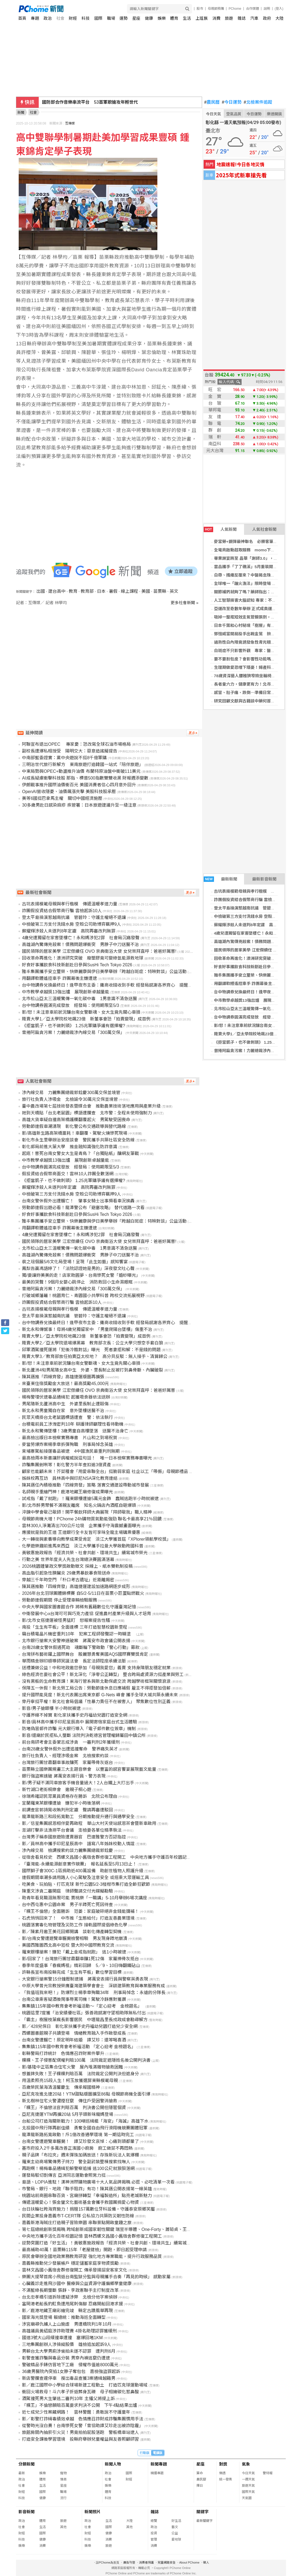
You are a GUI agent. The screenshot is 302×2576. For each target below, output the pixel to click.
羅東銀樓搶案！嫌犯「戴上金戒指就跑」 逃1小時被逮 (74, 1952)
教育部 (87, 591)
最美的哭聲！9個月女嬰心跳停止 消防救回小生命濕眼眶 (77, 1282)
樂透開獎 (274, 114)
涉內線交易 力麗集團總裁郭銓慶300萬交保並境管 (71, 1092)
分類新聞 (26, 2464)
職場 (111, 18)
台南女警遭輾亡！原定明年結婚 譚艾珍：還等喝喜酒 (74, 2040)
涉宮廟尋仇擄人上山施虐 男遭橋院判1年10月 (67, 2324)
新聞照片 (93, 2511)
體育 (174, 18)
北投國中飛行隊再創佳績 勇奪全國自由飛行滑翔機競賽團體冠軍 (85, 2128)
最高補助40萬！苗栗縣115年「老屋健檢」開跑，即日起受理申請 (84, 2249)
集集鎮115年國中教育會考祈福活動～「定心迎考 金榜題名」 (83, 2006)
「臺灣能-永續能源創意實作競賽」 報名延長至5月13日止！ (79, 1864)
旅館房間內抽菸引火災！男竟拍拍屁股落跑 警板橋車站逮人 (80, 2432)
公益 (174, 2533)
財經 (73, 18)
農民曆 (212, 102)
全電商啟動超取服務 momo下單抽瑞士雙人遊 (256, 550)
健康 (149, 18)
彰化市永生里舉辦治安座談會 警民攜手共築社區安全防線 (78, 1140)
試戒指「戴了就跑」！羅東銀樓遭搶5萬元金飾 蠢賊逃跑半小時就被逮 (90, 1498)
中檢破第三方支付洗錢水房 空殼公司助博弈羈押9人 (71, 924)
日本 (101, 591)
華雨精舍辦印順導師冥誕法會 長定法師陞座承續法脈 (74, 1661)
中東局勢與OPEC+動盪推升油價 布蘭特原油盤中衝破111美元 (81, 771)
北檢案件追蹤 (258, 102)
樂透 (222, 2473)
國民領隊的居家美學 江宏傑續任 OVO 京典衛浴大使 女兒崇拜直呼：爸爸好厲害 (98, 1390)
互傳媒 (70, 123)
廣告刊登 (129, 2562)
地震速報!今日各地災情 (240, 164)
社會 (60, 18)
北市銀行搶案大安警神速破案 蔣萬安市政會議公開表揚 (76, 1640)
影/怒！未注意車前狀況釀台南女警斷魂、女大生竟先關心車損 (81, 1012)
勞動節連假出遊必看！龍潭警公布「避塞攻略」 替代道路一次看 (83, 1207)
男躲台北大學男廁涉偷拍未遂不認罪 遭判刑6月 (68, 2351)
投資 (154, 2533)
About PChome (189, 2562)
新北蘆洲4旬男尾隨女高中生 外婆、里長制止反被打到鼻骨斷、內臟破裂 (92, 1370)
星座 (136, 18)
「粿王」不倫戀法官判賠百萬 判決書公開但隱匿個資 (74, 2107)
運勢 (123, 18)
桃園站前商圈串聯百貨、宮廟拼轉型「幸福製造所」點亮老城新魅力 (87, 2195)
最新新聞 (220, 879)
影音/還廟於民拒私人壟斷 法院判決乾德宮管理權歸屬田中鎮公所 (84, 1735)
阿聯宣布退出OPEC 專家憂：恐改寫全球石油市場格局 (76, 744)
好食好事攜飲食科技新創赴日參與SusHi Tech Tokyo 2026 (77, 965)
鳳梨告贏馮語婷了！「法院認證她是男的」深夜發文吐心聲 (78, 1268)
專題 (35, 18)
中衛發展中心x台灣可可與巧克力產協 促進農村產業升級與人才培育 (86, 1613)
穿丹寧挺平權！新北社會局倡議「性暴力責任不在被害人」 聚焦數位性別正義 (96, 1701)
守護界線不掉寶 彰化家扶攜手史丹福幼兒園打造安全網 (74, 1715)
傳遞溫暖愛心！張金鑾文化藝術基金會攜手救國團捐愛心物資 (80, 2202)
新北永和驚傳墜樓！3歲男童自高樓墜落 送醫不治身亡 (75, 1431)
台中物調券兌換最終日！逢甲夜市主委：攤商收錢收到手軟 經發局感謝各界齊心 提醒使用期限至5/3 (119, 985)
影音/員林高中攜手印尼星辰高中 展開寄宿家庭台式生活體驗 (79, 1722)
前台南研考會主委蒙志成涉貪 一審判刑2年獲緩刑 (71, 1742)
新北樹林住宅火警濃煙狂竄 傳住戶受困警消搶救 (69, 2101)
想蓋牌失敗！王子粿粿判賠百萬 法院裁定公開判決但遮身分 (80, 2073)
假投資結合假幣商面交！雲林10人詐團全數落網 (67, 1173)
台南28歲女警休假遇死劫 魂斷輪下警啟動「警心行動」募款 (80, 1647)
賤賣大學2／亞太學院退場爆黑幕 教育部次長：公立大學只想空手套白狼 (92, 1343)
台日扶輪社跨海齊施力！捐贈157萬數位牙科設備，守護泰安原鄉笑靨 (88, 2209)
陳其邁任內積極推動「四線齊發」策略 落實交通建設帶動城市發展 (85, 1485)
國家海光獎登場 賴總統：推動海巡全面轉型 (63, 2317)
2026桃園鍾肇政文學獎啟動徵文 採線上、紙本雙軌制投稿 (77, 1566)
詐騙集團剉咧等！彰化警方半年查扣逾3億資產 (66, 1464)
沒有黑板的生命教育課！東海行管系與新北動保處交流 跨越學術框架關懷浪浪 (96, 1681)
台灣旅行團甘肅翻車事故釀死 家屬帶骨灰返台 (67, 1762)
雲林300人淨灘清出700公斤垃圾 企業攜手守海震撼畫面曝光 (81, 1525)
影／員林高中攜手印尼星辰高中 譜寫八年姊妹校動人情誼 (78, 1843)
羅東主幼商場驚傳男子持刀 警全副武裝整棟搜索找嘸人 (76, 2161)
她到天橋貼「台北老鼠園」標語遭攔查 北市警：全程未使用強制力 (87, 1113)
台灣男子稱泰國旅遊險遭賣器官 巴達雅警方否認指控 (74, 1837)
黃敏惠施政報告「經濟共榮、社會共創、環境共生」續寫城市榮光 (85, 1552)
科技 (86, 18)
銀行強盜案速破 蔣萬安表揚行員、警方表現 (63, 1776)
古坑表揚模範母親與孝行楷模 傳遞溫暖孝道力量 (69, 904)
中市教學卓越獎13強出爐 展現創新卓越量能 (255, 1000)
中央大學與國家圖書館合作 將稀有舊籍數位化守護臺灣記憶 (79, 1607)
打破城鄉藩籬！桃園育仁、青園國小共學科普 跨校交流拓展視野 (83, 1295)
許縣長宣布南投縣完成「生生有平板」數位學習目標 (72, 1972)
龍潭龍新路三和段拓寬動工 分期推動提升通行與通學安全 (78, 1816)
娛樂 (162, 18)
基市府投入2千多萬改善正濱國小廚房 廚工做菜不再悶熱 (77, 2148)
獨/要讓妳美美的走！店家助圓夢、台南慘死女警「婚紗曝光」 (81, 1275)
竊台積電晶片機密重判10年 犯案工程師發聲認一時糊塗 (78, 1634)
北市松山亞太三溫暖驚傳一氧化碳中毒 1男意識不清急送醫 (79, 998)
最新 (21, 2473)
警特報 (267, 2473)
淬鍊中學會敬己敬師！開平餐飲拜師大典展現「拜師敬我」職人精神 (87, 1512)
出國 (40, 591)
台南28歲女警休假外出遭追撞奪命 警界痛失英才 (70, 1749)
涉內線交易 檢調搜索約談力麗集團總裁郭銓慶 (67, 1850)
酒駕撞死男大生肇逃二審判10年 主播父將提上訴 (68, 2398)
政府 (267, 18)
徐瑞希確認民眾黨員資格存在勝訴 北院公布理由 (69, 1796)
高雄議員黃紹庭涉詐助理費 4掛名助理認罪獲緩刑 (69, 2331)
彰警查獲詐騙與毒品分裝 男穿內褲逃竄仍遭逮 (66, 2358)
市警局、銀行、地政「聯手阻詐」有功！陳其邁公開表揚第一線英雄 (87, 2189)
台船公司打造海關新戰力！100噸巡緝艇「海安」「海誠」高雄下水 (85, 2121)
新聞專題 (159, 2464)
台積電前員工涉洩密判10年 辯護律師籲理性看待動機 (72, 1424)
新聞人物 (113, 2464)
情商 (63, 2479)
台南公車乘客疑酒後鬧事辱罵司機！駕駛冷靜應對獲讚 (74, 1999)
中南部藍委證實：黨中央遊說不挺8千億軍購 (64, 757)
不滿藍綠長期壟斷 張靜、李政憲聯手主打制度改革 (70, 2290)
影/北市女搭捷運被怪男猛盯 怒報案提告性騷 (66, 1620)
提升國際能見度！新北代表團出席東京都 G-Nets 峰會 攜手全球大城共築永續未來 (100, 1695)
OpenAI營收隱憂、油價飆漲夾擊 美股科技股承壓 (69, 791)
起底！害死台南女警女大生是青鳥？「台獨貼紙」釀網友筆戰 (80, 1153)
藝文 (174, 2527)
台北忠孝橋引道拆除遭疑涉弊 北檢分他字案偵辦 (69, 2297)
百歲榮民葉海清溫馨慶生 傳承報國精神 (61, 2087)
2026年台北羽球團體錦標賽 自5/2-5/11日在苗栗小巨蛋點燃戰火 (83, 1593)
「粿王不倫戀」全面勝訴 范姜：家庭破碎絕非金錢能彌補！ (80, 1911)
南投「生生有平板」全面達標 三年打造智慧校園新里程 (74, 1627)
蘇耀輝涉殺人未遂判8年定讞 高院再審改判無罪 (257, 924)
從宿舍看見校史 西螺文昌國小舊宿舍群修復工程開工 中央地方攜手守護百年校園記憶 (106, 1857)
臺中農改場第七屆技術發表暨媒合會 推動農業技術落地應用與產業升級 (91, 1106)
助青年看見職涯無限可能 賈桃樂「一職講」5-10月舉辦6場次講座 (84, 1898)
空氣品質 (233, 114)
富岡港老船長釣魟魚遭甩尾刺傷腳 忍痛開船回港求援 (72, 2304)
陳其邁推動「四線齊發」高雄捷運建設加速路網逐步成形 (76, 1586)
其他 (63, 2527)
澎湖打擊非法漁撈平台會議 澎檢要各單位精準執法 (72, 1830)
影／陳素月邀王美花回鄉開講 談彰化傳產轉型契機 (72, 1931)
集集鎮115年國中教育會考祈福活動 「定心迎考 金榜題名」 (79, 2046)
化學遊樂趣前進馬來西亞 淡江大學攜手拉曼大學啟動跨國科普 (82, 1546)
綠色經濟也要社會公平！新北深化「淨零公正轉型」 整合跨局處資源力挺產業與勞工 (102, 1674)
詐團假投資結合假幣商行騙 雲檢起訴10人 (251, 899)
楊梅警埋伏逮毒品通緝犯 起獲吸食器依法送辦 (66, 1397)
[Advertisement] (109, 652)
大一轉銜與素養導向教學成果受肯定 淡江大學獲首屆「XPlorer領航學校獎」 (96, 1539)
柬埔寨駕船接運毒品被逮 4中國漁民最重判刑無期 (71, 1451)
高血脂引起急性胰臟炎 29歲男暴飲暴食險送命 (66, 1573)
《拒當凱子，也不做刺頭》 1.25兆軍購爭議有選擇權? (73, 1025)
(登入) (279, 9)
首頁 (22, 18)
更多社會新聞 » (185, 602)
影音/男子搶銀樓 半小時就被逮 (51, 1708)
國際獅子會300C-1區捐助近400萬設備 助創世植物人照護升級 (82, 1870)
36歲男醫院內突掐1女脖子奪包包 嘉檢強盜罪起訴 (71, 2371)
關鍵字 (202, 2511)
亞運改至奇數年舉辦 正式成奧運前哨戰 (249, 608)
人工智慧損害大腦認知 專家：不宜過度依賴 (253, 600)
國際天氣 (248, 2492)
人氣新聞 (220, 529)
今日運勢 (232, 102)
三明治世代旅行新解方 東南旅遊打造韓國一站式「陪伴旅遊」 (82, 764)
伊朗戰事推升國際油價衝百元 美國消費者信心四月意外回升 (79, 785)
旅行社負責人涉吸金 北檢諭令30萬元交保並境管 (70, 1099)
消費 (216, 18)
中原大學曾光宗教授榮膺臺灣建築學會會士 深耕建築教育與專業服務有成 (93, 1985)
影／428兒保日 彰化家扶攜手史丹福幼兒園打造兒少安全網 (80, 2026)
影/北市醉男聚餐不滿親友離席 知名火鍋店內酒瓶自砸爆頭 (79, 1505)
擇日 (199, 2485)
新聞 (20, 112)
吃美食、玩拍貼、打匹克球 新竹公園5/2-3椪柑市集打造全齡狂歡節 (86, 1884)
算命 (199, 2473)
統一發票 (225, 2479)
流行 (63, 2498)
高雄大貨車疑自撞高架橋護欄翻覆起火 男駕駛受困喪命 (76, 1119)
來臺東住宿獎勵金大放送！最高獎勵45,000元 (65, 1383)
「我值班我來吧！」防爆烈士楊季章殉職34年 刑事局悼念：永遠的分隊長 (93, 1992)
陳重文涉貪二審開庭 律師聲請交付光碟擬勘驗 (67, 1891)
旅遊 (229, 18)
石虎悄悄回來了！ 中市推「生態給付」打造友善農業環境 (78, 1918)
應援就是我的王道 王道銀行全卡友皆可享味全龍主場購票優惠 (81, 1532)
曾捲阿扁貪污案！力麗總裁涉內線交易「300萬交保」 (73, 1032)
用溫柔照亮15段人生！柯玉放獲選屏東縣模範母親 (70, 2080)
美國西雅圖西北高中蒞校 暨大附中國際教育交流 (68, 1945)
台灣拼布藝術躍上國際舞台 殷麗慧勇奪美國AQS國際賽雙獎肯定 (85, 1654)
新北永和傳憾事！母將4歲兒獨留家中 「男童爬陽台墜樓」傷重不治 (87, 1329)
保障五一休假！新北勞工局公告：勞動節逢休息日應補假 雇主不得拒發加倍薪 (96, 1688)
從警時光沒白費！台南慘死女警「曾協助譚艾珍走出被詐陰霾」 (82, 2425)
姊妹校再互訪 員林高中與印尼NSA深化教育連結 (70, 1478)
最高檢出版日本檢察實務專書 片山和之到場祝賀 (69, 1437)
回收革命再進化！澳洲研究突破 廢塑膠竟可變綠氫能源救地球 (82, 958)
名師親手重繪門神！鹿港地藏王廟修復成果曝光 (67, 1492)
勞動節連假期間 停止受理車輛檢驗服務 (59, 1600)
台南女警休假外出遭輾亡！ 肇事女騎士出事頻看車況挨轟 (78, 1201)
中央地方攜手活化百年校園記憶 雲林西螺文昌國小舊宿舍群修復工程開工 (92, 2236)
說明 (267, 9)
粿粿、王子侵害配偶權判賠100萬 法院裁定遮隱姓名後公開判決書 (86, 2060)
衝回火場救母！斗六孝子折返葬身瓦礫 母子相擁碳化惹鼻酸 (80, 2392)
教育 (73, 591)
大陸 (279, 18)
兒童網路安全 (167, 2562)
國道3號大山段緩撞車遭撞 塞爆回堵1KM (62, 2337)
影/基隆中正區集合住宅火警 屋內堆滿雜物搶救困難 (72, 2067)
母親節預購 (216, 9)
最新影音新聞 (264, 879)
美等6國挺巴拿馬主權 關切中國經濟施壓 (62, 798)
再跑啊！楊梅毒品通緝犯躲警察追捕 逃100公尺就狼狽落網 (78, 2168)
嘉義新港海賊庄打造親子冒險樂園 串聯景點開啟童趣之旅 (76, 2222)
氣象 (246, 2464)
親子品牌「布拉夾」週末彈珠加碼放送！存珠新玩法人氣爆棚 (80, 2155)
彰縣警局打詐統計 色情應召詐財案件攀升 (63, 2053)
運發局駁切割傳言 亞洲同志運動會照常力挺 (63, 2175)
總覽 (154, 2521)
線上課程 (129, 591)
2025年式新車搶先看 (241, 175)
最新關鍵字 (204, 2521)
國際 (98, 18)
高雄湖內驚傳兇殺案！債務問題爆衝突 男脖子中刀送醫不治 (80, 944)
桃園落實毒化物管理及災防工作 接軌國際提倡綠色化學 (74, 1925)
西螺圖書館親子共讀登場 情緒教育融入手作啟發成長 (74, 2033)
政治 (48, 18)
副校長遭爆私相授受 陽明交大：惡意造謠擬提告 (69, 751)
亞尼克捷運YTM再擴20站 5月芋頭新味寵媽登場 (67, 2114)
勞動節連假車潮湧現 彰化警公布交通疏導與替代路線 (74, 1126)
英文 (174, 591)
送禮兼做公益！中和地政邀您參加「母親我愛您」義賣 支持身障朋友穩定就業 (96, 1667)
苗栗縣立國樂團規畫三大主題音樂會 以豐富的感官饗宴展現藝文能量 (89, 1769)
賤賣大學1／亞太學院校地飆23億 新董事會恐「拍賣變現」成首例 (86, 1019)
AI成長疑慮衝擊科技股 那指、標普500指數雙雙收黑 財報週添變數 (85, 778)
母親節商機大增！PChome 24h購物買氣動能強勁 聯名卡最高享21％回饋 (92, 1519)
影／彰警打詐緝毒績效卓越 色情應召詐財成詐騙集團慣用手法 (82, 2419)
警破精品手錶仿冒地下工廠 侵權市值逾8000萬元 (70, 2364)
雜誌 (242, 18)
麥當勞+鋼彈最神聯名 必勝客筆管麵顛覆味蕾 (256, 541)
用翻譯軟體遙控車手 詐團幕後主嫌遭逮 (249, 983)
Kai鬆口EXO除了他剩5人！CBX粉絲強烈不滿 (85, 102)
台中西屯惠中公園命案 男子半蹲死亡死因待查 (67, 1904)
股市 (200, 9)
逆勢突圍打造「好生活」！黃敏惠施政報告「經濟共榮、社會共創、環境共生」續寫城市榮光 (111, 2243)
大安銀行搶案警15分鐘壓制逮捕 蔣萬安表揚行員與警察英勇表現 (85, 1979)
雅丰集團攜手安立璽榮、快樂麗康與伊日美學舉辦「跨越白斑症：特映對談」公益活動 (104, 971)
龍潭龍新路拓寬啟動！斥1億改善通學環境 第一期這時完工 (78, 2134)
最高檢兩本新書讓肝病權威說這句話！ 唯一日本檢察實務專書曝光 (87, 1458)
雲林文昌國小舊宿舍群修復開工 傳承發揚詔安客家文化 (74, 2270)
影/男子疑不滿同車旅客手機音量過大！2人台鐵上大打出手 (78, 1782)
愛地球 (176, 2539)
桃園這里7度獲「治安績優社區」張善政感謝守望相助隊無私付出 (84, 2013)
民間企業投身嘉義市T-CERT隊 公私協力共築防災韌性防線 (78, 2216)
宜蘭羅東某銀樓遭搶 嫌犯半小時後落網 (61, 1803)
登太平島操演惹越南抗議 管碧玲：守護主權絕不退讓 (74, 917)
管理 (154, 2539)
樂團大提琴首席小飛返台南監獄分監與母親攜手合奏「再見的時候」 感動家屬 (96, 2276)
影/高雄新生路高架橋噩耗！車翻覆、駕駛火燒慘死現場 (74, 1133)
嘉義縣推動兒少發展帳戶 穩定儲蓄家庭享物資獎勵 (70, 2263)
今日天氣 (213, 114)
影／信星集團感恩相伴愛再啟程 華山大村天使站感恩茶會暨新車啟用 (89, 1823)
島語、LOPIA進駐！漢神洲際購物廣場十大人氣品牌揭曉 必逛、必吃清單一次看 (98, 2182)
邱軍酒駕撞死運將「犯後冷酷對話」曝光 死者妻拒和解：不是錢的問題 (91, 1349)
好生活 (176, 2521)
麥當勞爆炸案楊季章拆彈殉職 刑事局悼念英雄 (67, 1444)
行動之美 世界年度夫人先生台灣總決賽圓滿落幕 (68, 1559)
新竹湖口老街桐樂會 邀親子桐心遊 (56, 1789)
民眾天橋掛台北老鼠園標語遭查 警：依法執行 (67, 1417)
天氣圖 (247, 2498)
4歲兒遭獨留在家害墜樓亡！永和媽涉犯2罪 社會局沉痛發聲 (80, 937)
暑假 (113, 591)
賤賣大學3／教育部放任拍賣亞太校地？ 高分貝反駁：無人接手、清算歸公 (94, 1356)
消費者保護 (146, 2562)
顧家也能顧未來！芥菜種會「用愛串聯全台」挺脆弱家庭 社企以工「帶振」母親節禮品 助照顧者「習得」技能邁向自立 (136, 1471)
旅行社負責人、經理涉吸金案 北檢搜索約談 (65, 1755)
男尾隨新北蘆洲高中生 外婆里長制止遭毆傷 (65, 1404)
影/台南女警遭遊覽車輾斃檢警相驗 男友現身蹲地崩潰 (74, 1938)
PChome (235, 9)
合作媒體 (252, 9)
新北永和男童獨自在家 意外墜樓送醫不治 (63, 1410)
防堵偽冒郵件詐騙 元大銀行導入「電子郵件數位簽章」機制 (79, 1728)
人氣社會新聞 (264, 529)
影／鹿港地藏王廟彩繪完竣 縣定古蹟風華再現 (67, 2310)
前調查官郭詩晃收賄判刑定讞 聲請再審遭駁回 (67, 1810)
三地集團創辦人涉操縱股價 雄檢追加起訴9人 (66, 2344)
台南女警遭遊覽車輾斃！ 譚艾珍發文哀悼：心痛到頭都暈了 (80, 2141)
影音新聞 (26, 2511)
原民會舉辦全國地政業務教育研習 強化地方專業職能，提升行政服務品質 (92, 2256)
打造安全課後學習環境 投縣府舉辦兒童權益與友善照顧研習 (80, 2439)
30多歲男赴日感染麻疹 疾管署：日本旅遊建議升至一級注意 (79, 805)
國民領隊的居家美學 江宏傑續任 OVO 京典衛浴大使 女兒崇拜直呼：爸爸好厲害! (99, 951)
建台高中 (57, 591)
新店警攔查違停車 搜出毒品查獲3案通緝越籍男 (68, 2378)
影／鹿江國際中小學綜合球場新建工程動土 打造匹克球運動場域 (85, 2385)
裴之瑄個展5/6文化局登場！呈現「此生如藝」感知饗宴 (75, 1261)
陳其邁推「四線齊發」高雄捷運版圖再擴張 (63, 1376)
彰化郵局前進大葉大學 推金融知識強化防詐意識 (69, 1146)
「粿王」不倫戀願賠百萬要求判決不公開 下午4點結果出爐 (79, 2405)
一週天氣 (248, 2479)
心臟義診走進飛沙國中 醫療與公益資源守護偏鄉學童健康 (76, 2283)
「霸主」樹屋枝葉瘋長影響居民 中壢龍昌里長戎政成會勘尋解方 (85, 2019)
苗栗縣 (159, 591)
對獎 (223, 2464)
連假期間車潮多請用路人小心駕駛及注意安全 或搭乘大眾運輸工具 (85, 1877)
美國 (145, 591)
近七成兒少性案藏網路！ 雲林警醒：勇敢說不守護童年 (76, 2412)
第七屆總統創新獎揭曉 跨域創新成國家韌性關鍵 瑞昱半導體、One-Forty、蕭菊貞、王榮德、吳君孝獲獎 (122, 2229)
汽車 (254, 18)
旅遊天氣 (248, 2485)
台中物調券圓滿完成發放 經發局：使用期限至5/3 (70, 1005)
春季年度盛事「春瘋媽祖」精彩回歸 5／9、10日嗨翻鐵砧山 (81, 1965)
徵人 (206, 2562)
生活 (187, 18)
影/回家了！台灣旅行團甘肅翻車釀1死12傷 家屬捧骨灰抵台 (80, 1958)
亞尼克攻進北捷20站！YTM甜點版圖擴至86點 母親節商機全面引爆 (86, 2094)
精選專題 (157, 2473)
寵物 (63, 2473)
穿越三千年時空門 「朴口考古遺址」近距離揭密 (68, 1579)
